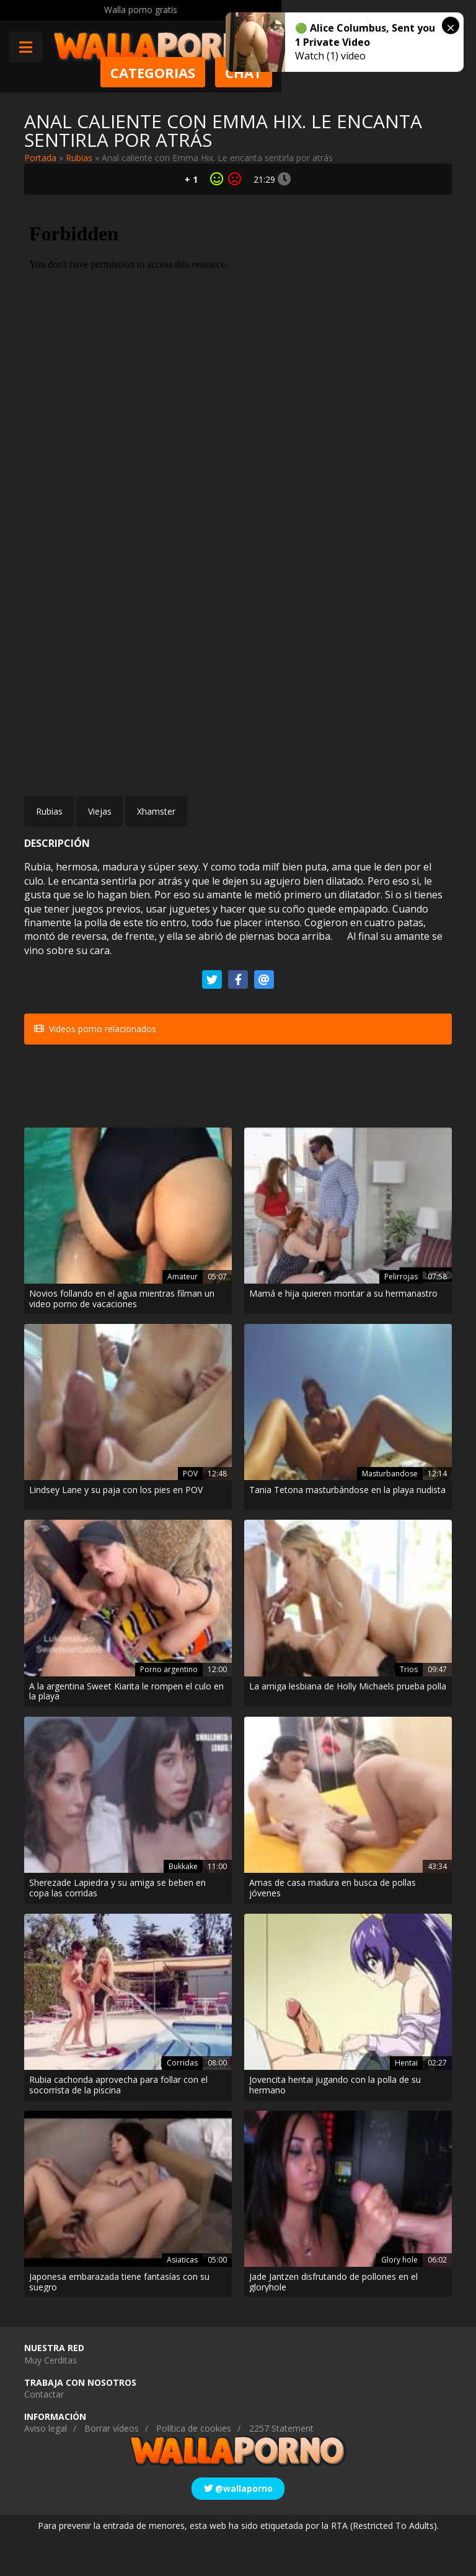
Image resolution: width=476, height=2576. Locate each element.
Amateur (182, 1316)
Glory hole (399, 2299)
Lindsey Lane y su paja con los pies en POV (116, 1530)
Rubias (79, 158)
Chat (423, 72)
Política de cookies (193, 2468)
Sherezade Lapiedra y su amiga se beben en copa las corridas (117, 1928)
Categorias (332, 72)
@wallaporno (238, 2528)
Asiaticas (182, 2299)
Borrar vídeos (111, 2468)
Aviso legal (45, 2468)
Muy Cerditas (50, 2400)
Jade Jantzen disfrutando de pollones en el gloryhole (333, 2322)
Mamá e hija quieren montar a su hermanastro (343, 1333)
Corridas (182, 2102)
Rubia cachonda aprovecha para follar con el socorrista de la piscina (118, 2125)
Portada (40, 158)
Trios (409, 1709)
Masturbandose (390, 1513)
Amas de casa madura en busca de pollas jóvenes (332, 1928)
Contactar (44, 2434)
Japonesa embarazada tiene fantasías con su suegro (119, 2322)
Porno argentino (169, 1709)
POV (190, 1513)
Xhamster (156, 811)
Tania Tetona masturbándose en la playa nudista (347, 1530)
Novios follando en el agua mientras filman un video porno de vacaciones (121, 1338)
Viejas (100, 811)
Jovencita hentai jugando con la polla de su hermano (335, 2125)
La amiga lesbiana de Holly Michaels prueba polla (347, 1726)
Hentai (406, 2102)
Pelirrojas (401, 1316)
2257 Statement (281, 2468)
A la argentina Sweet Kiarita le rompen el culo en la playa (126, 1731)
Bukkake (183, 1906)
